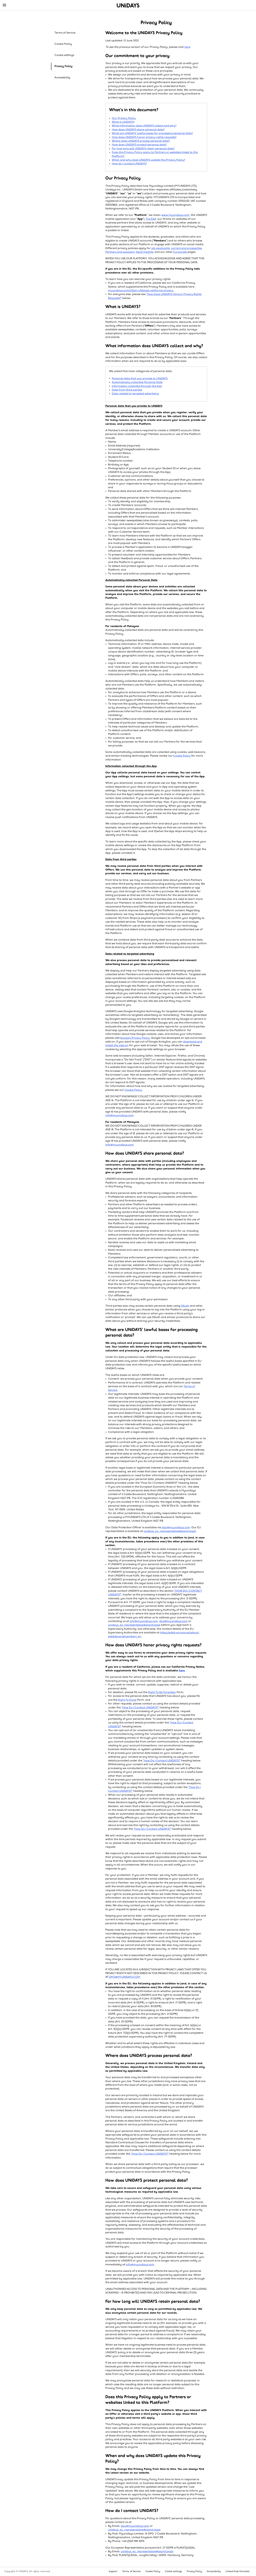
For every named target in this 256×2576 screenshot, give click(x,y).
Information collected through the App (137, 386)
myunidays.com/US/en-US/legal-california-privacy (140, 290)
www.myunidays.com (175, 215)
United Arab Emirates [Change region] (237, 2571)
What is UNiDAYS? (123, 122)
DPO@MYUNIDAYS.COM (124, 1977)
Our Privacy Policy (124, 118)
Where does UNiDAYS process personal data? (141, 141)
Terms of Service (64, 33)
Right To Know (127, 1700)
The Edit (151, 219)
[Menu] (4, 5)
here (187, 47)
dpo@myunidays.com (176, 1527)
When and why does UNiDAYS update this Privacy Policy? (148, 160)
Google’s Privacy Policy (135, 1038)
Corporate (180, 252)
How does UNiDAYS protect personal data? (139, 144)
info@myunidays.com (119, 1115)
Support (113, 2571)
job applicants (160, 248)
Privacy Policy (63, 66)
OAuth (185, 1306)
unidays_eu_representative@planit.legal (170, 1531)
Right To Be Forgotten (162, 1692)
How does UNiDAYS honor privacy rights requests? (144, 137)
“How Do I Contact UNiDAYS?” (140, 1707)
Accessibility (62, 77)
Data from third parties (127, 390)
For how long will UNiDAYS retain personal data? (143, 148)
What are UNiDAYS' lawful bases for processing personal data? (152, 133)
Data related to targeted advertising (135, 393)
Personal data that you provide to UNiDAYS (140, 378)
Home (128, 5)
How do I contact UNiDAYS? (129, 163)
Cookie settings (64, 55)
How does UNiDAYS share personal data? (138, 129)
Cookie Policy (63, 44)
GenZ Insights (144, 252)
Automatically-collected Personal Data (137, 382)
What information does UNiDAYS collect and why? (144, 125)
